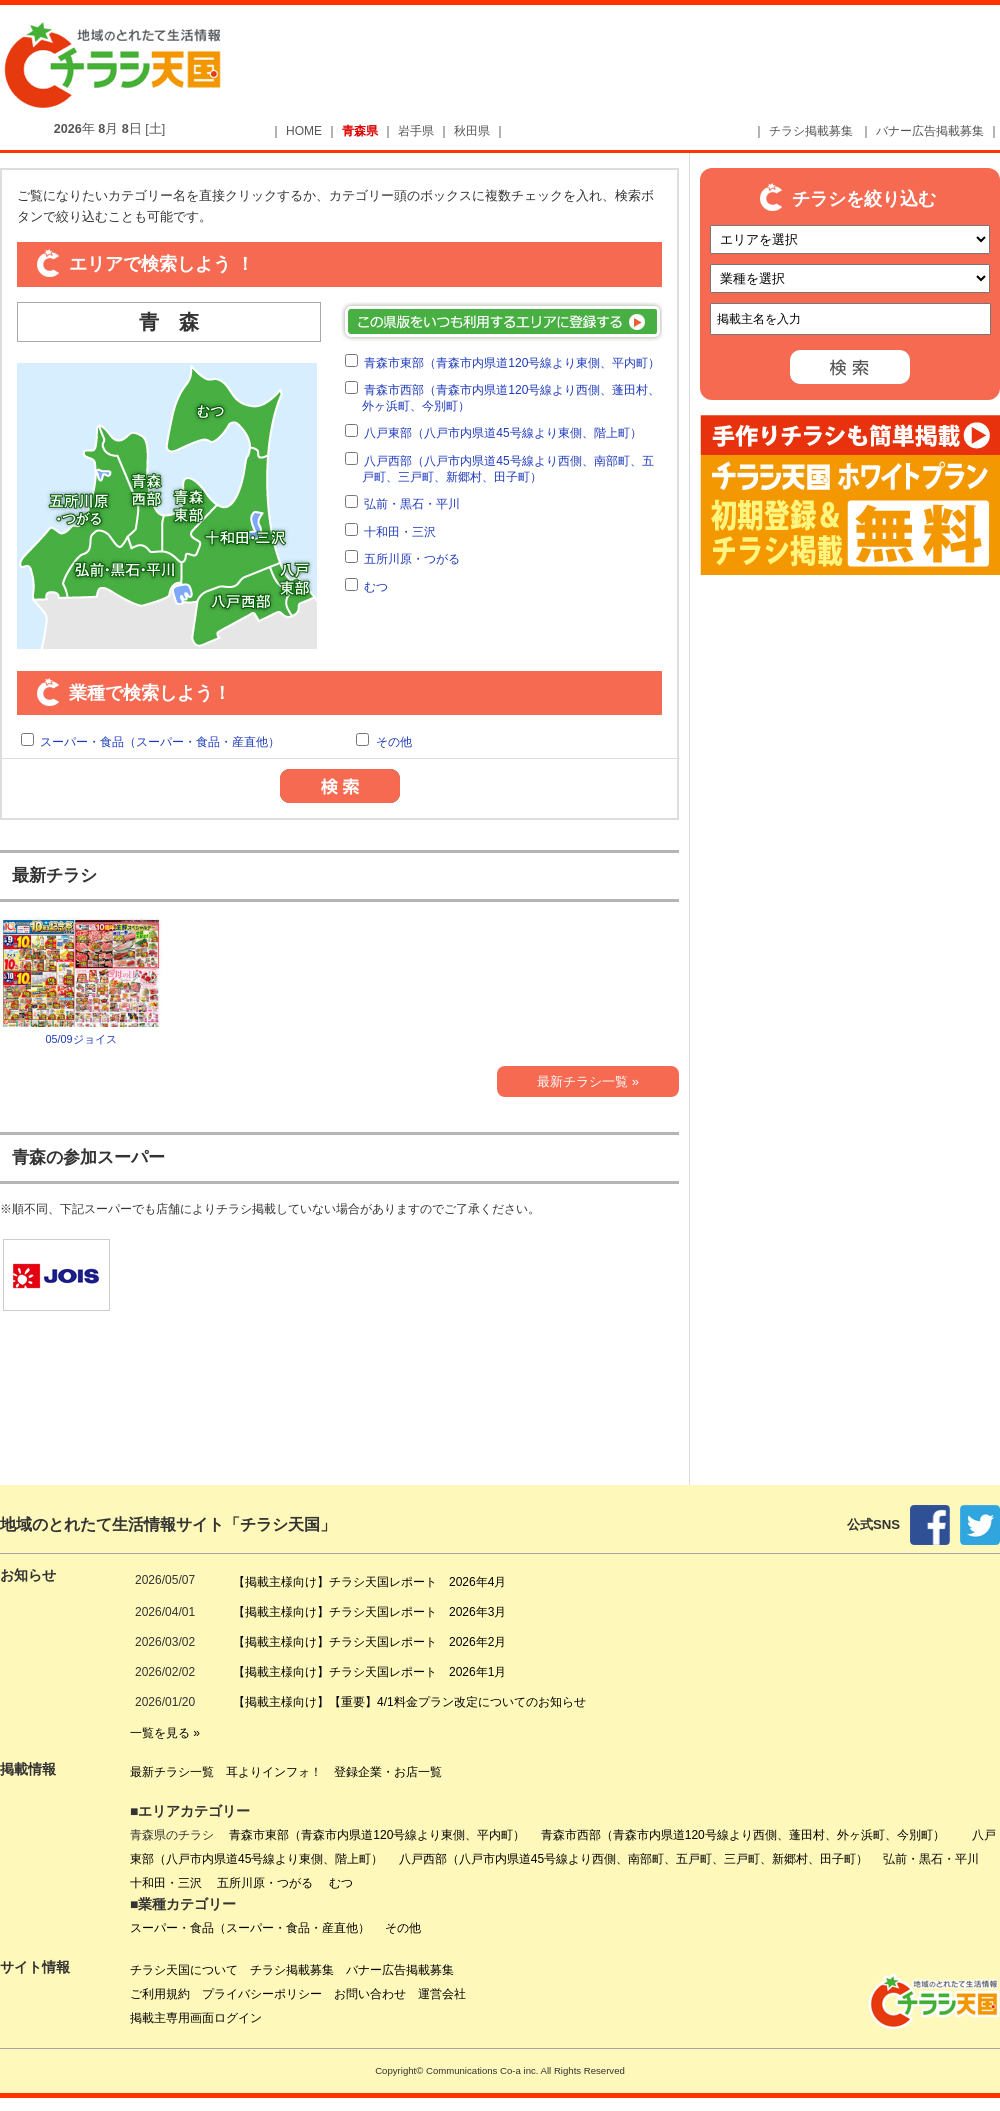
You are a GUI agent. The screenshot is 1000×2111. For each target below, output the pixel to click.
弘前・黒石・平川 (412, 504)
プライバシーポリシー (262, 1994)
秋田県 (472, 131)
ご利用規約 (160, 1994)
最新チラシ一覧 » (588, 1081)
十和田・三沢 (400, 532)
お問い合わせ (370, 1994)
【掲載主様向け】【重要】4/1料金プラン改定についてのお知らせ (409, 1702)
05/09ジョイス (81, 981)
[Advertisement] (520, 162)
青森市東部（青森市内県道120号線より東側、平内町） (512, 363)
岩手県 (416, 131)
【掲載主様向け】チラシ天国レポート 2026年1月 (369, 1672)
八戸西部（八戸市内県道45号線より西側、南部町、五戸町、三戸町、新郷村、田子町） (508, 469)
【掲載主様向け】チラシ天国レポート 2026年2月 (369, 1642)
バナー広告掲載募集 (930, 131)
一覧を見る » (165, 1733)
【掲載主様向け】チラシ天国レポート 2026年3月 (369, 1612)
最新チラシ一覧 (172, 1772)
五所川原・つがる (412, 559)
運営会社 (442, 1994)
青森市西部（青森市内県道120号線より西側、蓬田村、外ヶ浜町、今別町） (749, 1835)
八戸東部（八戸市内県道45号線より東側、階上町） (502, 433)
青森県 (360, 131)
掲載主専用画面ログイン (196, 2018)
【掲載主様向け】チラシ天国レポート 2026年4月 (369, 1582)
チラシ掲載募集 (811, 131)
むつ (376, 587)
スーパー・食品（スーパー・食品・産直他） (160, 742)
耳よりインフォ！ (274, 1772)
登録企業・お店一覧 (388, 1772)
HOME (304, 131)
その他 (394, 742)
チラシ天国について (184, 1970)
